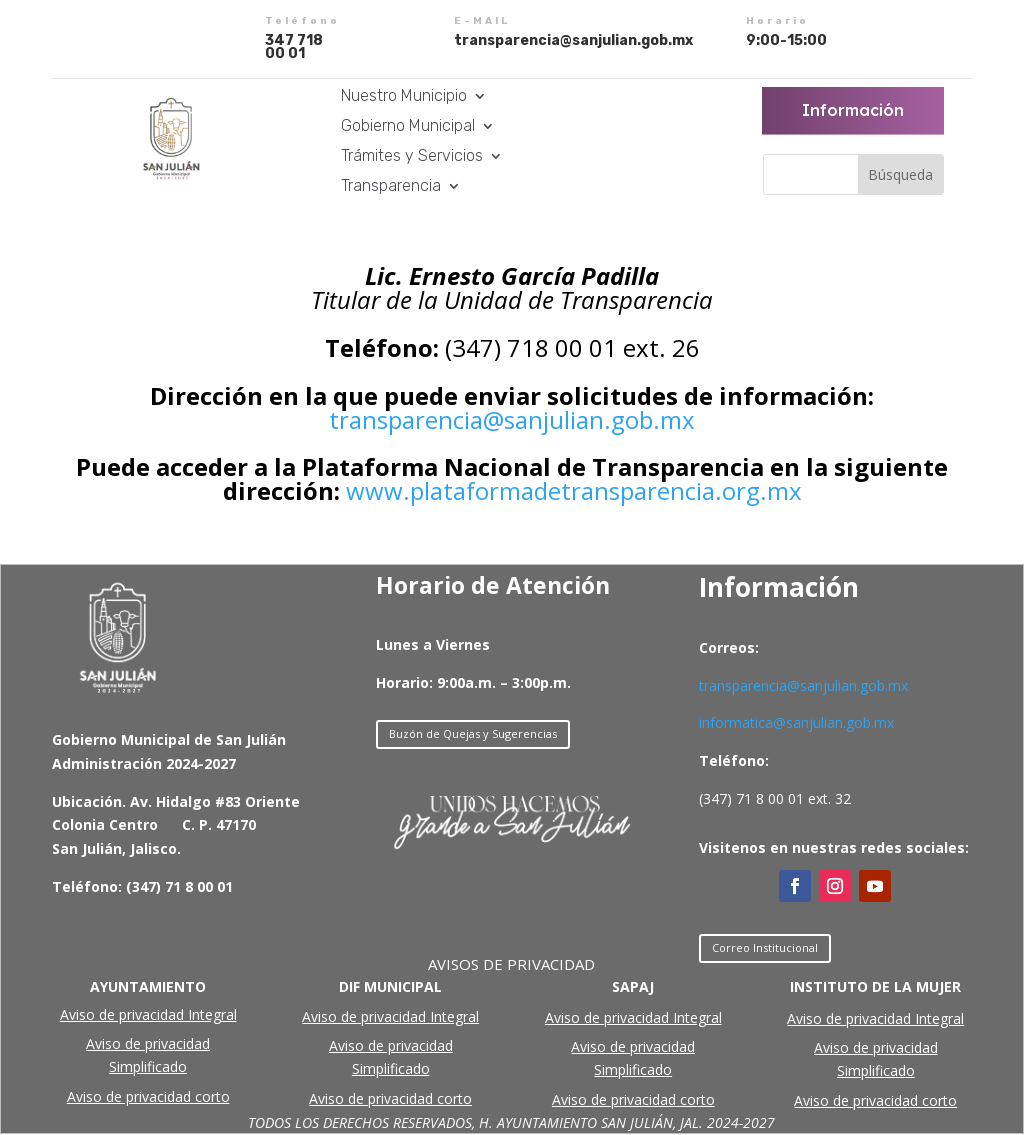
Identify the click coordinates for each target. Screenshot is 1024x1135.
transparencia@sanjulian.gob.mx (512, 419)
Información (853, 110)
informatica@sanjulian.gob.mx (796, 722)
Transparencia (391, 187)
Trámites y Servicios (412, 157)
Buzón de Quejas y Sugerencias (473, 733)
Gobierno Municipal (408, 127)
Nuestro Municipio (404, 97)
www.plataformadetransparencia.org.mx (574, 490)
